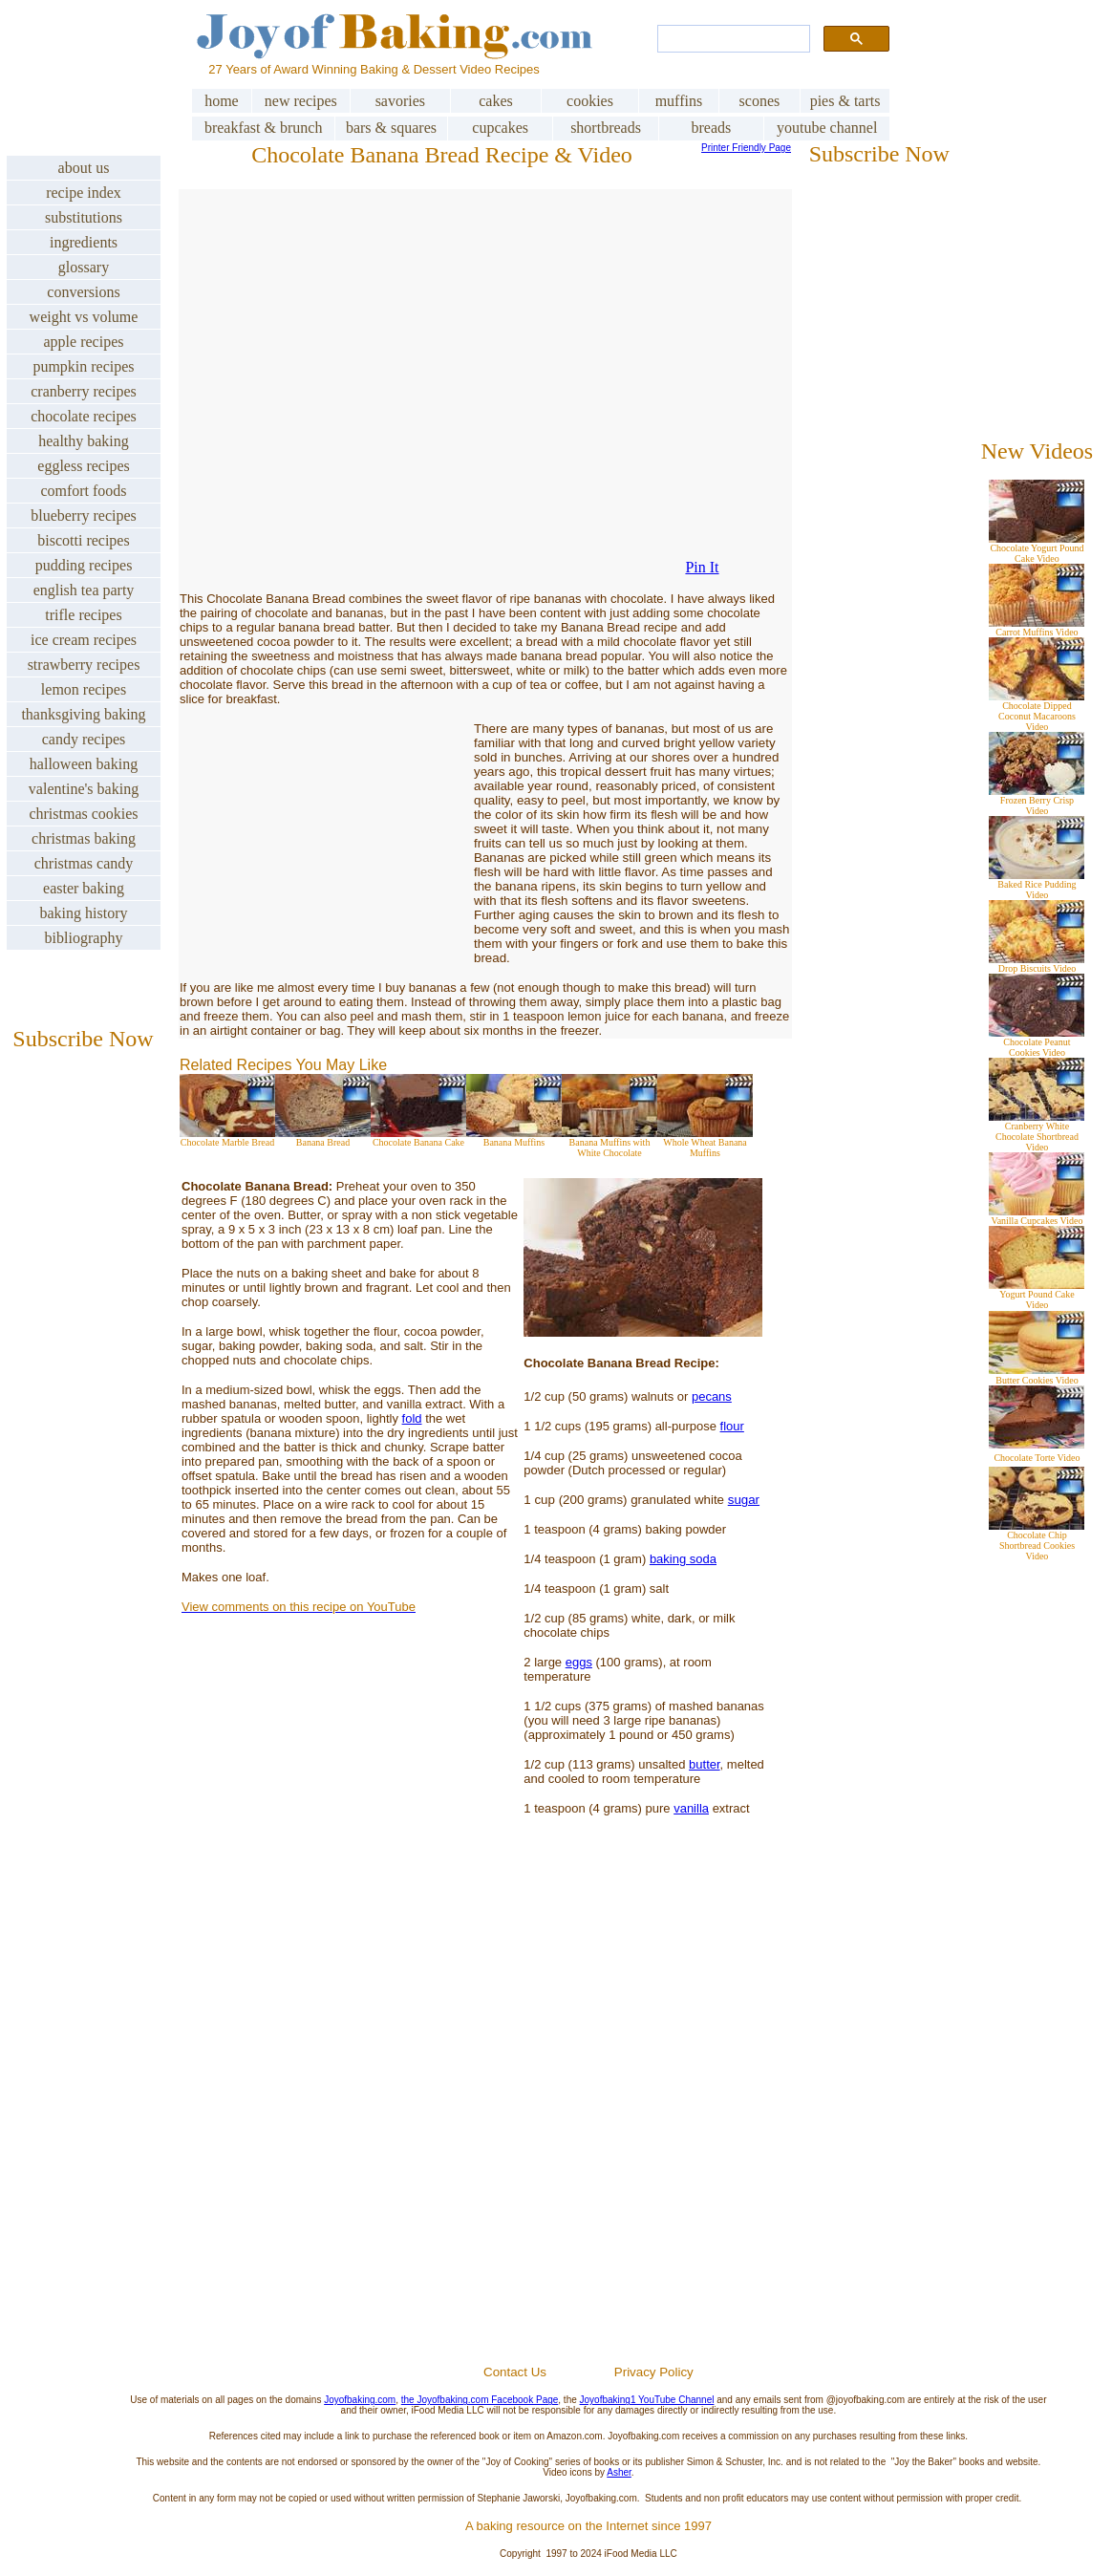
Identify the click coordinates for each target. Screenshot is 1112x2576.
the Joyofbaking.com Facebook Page (480, 2399)
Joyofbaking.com (360, 2399)
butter (704, 1764)
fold (412, 1418)
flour (732, 1426)
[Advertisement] (588, 2135)
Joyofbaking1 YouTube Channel (647, 2399)
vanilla (691, 1808)
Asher (619, 2472)
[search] (732, 39)
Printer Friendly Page (746, 147)
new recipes (301, 101)
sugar (743, 1499)
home (221, 101)
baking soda (683, 1559)
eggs (579, 1662)
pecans (712, 1396)
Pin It (701, 567)
